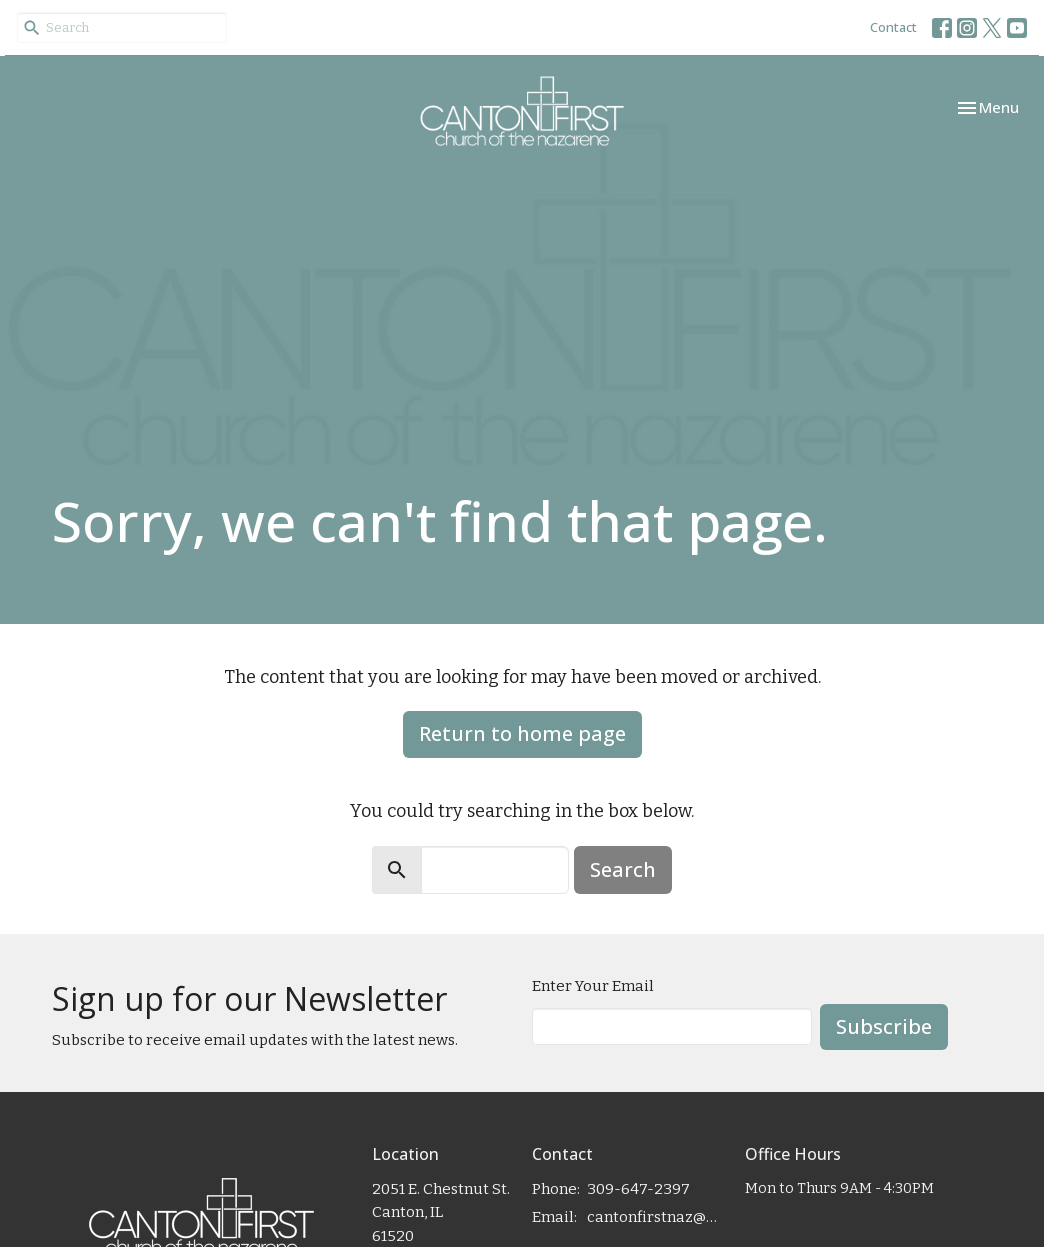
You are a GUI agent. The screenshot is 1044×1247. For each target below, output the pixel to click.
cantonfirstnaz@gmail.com (656, 1217)
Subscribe (884, 1026)
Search (623, 869)
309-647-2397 (638, 1189)
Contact (893, 27)
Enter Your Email (593, 986)
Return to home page (522, 733)
